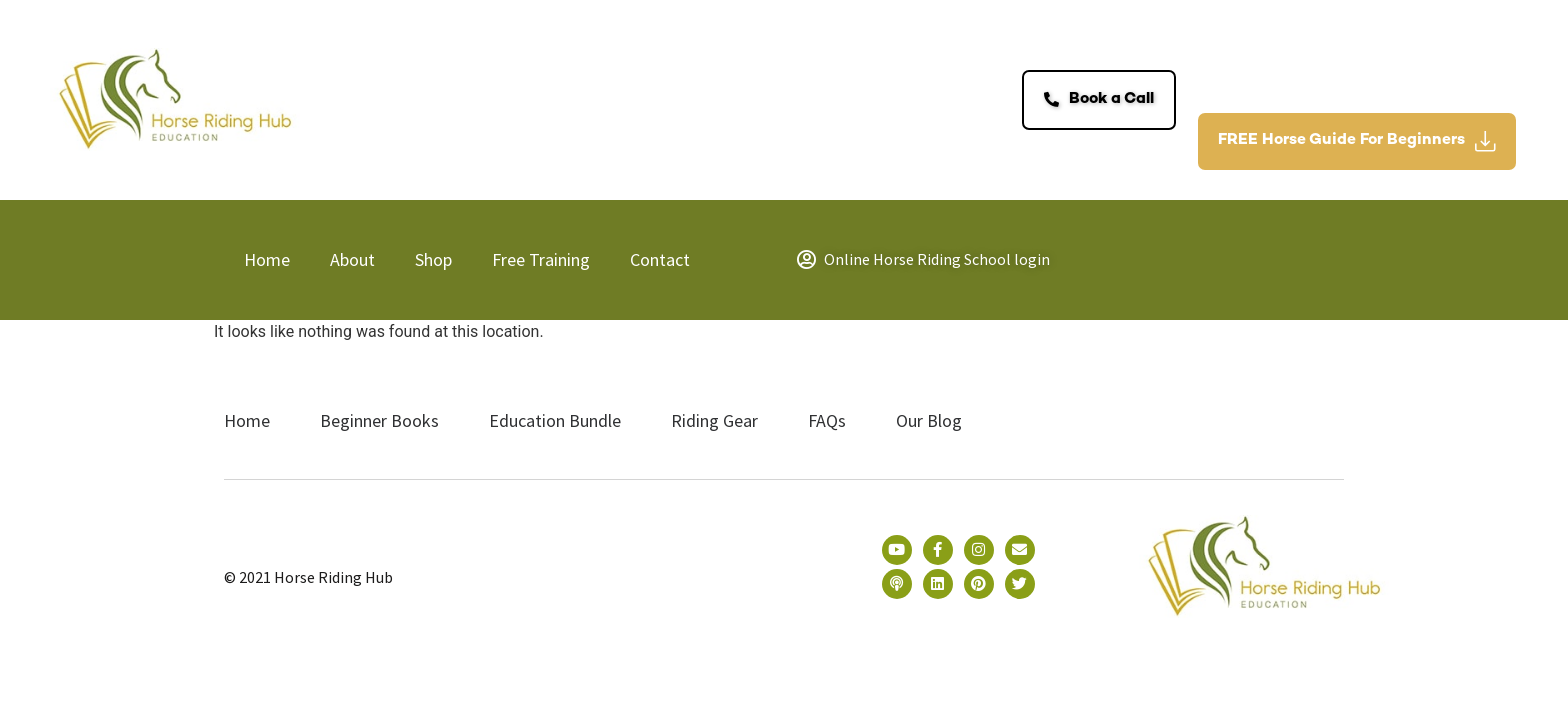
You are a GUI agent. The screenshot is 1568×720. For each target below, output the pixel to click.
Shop (433, 259)
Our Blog (929, 420)
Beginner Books (379, 420)
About (352, 259)
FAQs (827, 420)
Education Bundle (555, 420)
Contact (660, 259)
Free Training (541, 259)
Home (267, 259)
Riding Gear (714, 420)
